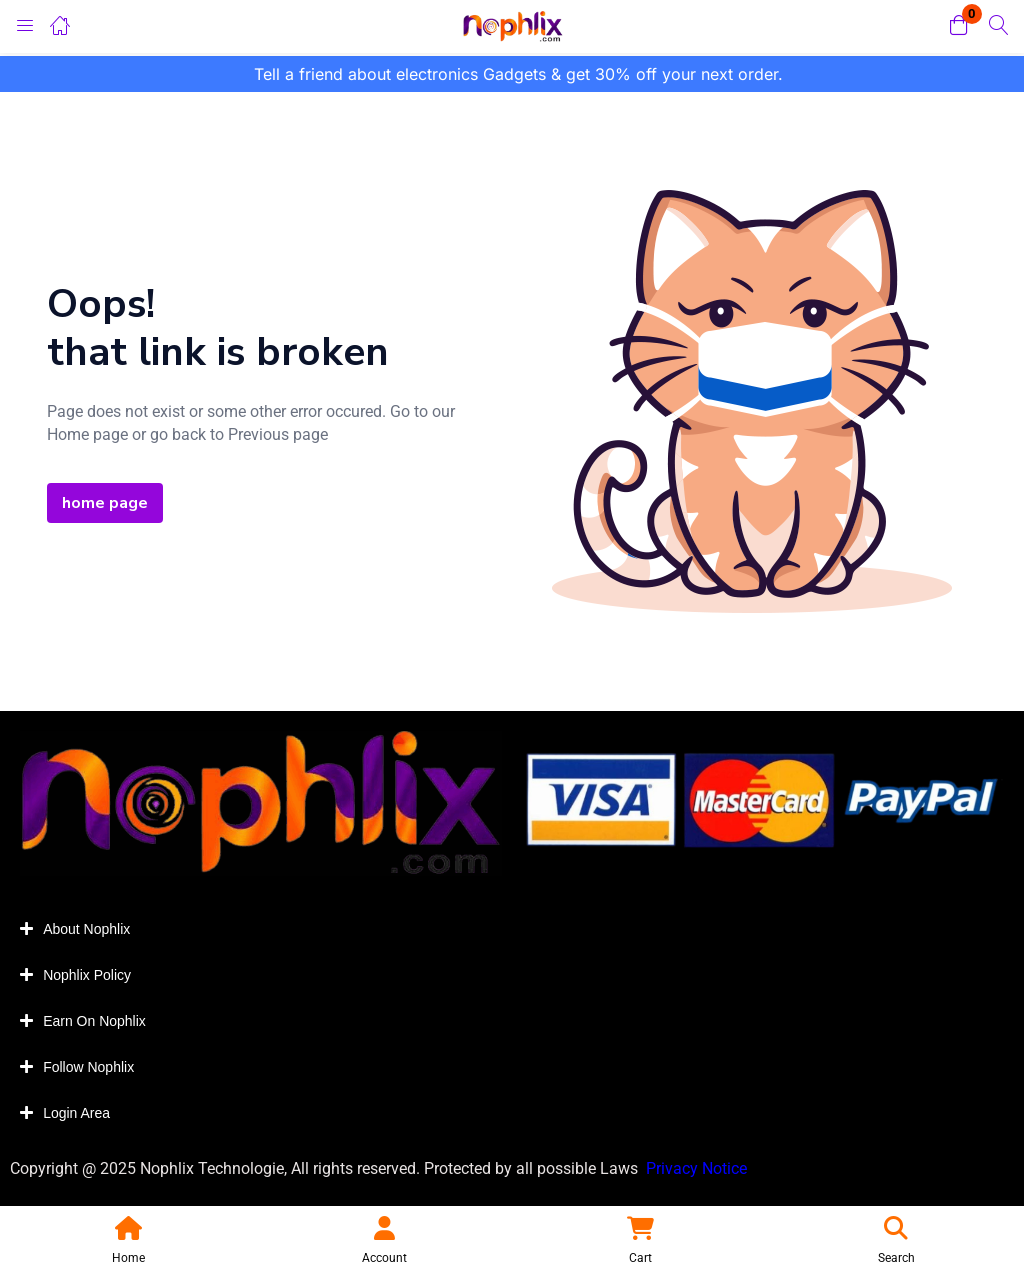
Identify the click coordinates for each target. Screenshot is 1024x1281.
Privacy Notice (698, 1168)
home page (105, 503)
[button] (959, 26)
